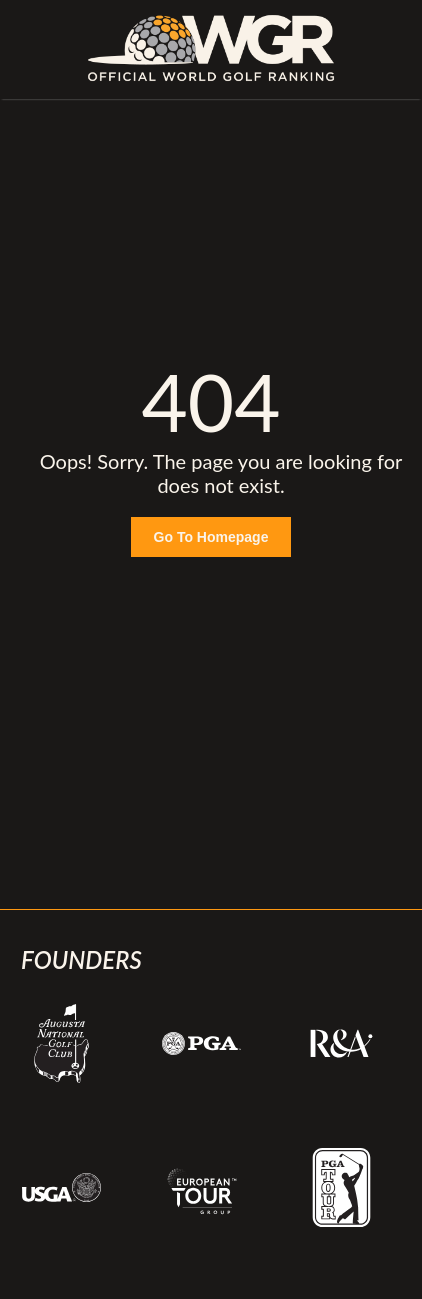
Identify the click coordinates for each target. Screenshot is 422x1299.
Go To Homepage (211, 537)
